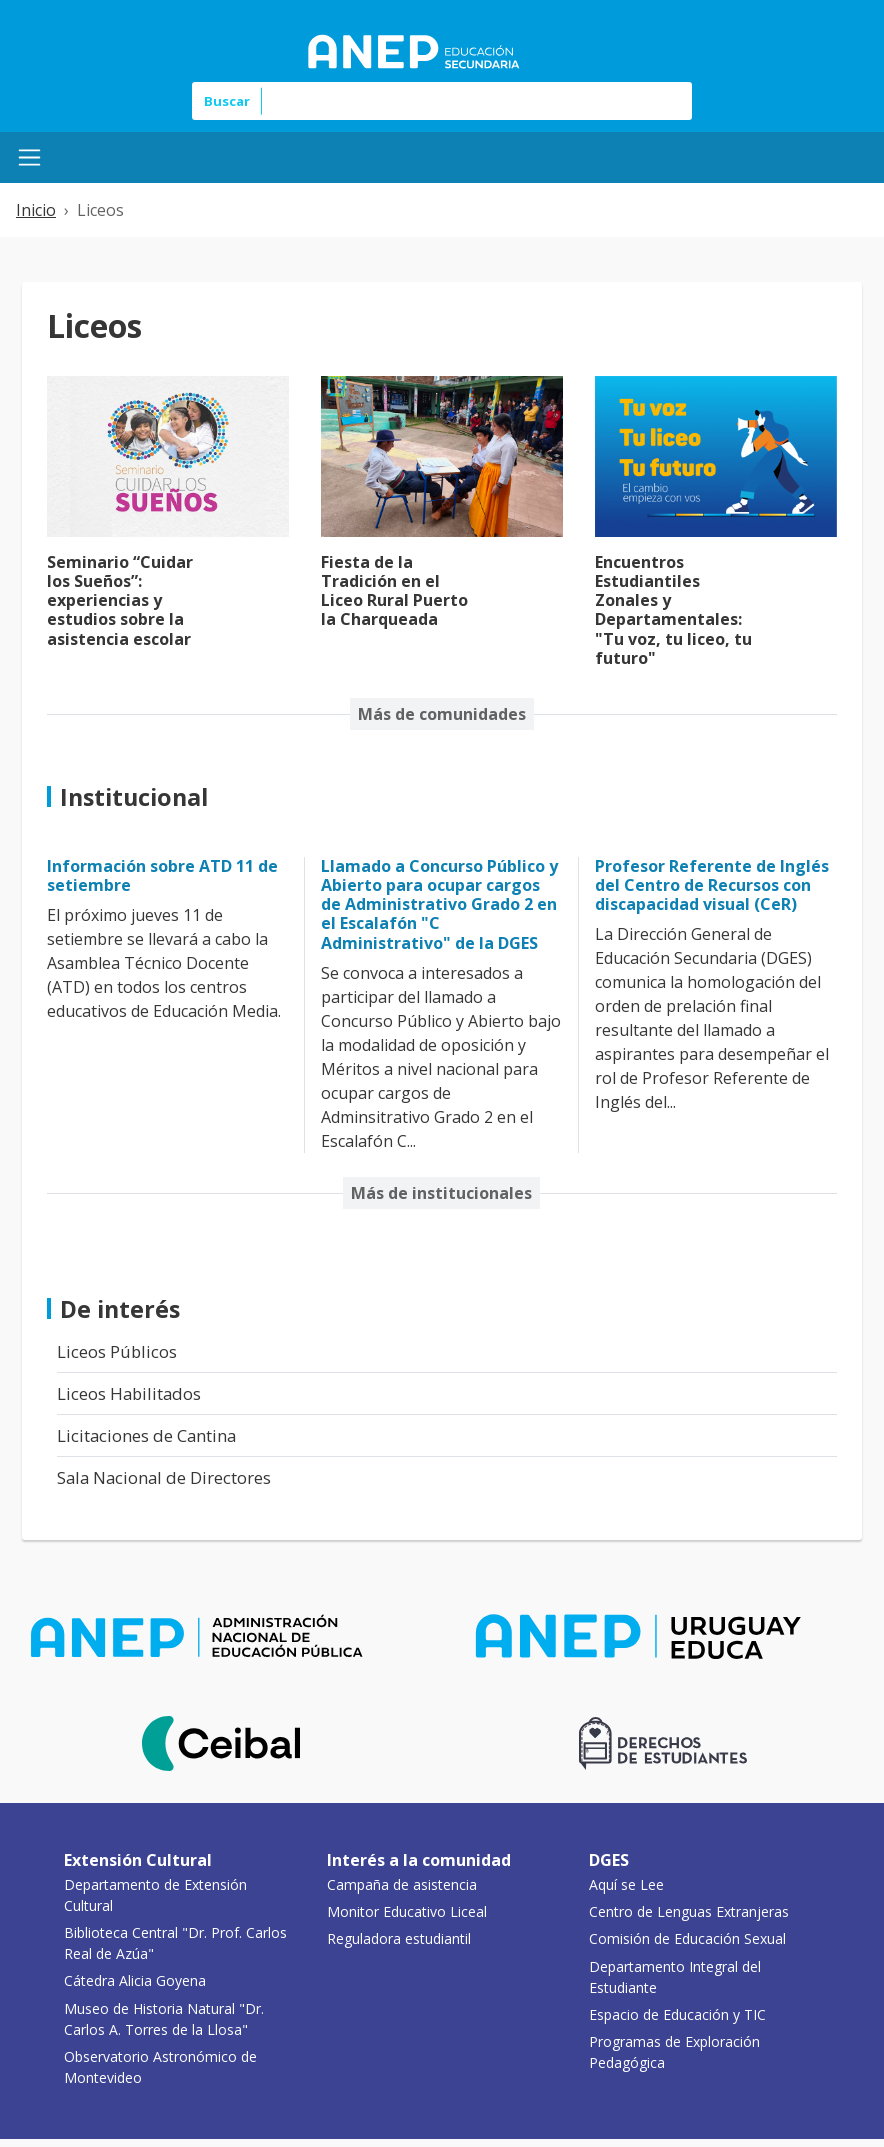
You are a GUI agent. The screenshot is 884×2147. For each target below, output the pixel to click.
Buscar (227, 101)
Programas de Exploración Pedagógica (674, 2052)
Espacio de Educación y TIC (677, 2014)
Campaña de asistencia (402, 1884)
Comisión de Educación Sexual (687, 1938)
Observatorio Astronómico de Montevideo (160, 2067)
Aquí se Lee (626, 1884)
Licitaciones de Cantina (146, 1435)
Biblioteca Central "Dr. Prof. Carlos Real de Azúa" (175, 1943)
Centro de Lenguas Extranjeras (689, 1911)
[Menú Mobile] (29, 157)
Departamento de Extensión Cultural (155, 1895)
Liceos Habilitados (129, 1393)
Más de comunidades (442, 714)
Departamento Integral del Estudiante (675, 1977)
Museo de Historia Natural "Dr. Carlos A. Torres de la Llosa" (164, 2019)
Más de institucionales (441, 1193)
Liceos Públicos (117, 1351)
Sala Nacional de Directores (164, 1477)
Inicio (36, 210)
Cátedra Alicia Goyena (135, 1980)
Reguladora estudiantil (399, 1938)
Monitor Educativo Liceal (407, 1911)
